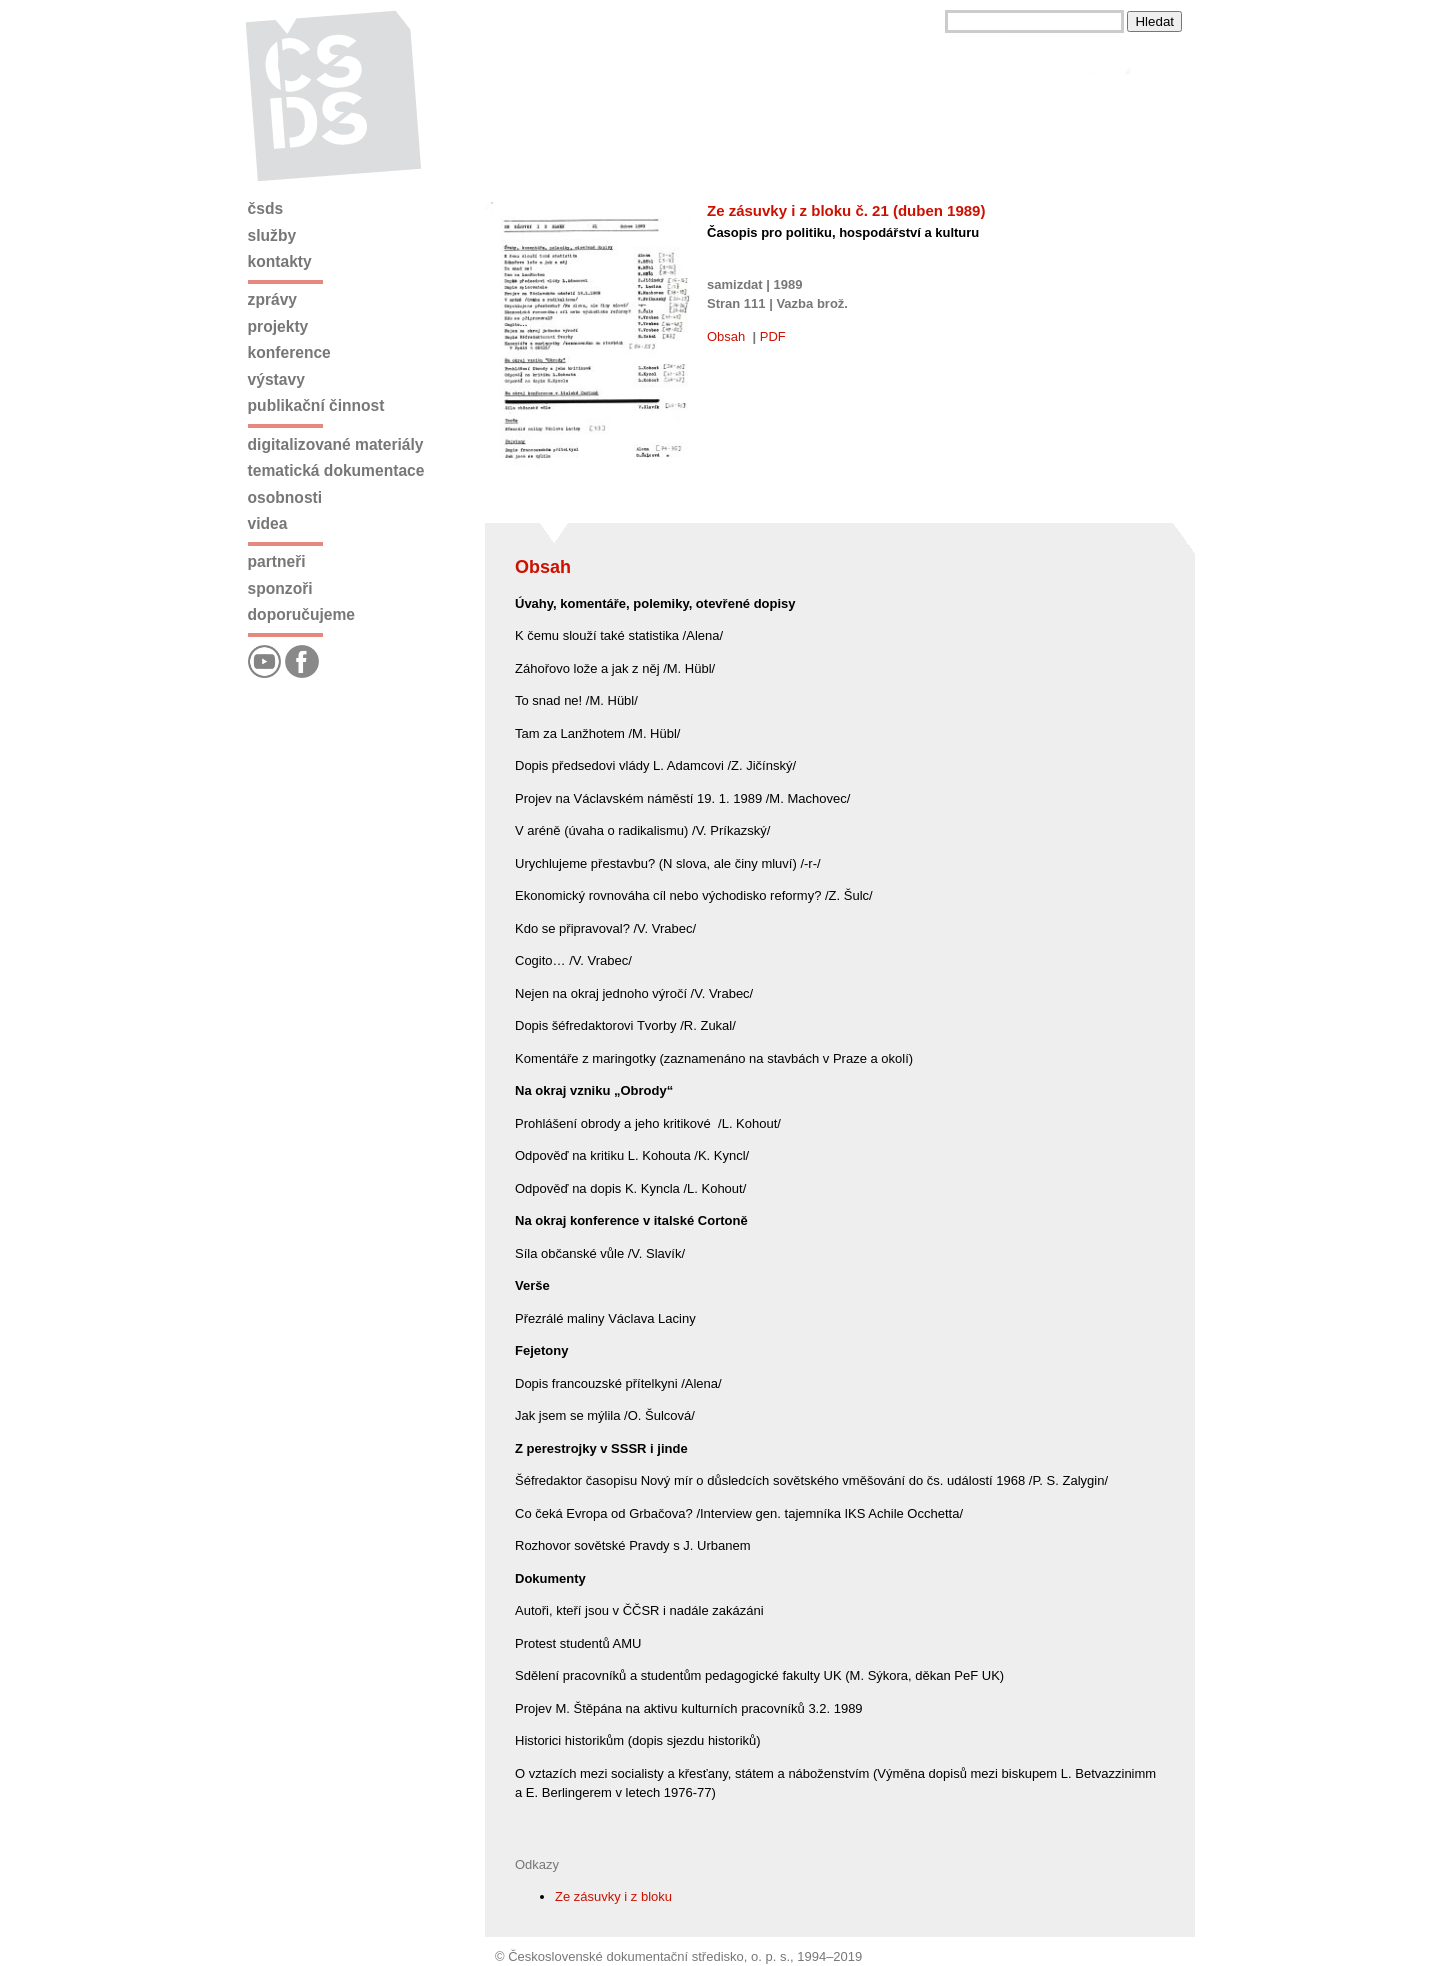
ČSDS (266, 208)
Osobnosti (285, 497)
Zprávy (272, 299)
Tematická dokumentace (336, 470)
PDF (773, 336)
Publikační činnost (316, 405)
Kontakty (280, 261)
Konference (289, 352)
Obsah (726, 336)
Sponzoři (280, 588)
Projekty (278, 326)
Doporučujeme (301, 614)
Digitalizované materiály (336, 444)
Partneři (277, 561)
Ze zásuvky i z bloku (613, 1896)
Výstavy (276, 379)
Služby (272, 235)
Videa (268, 523)
